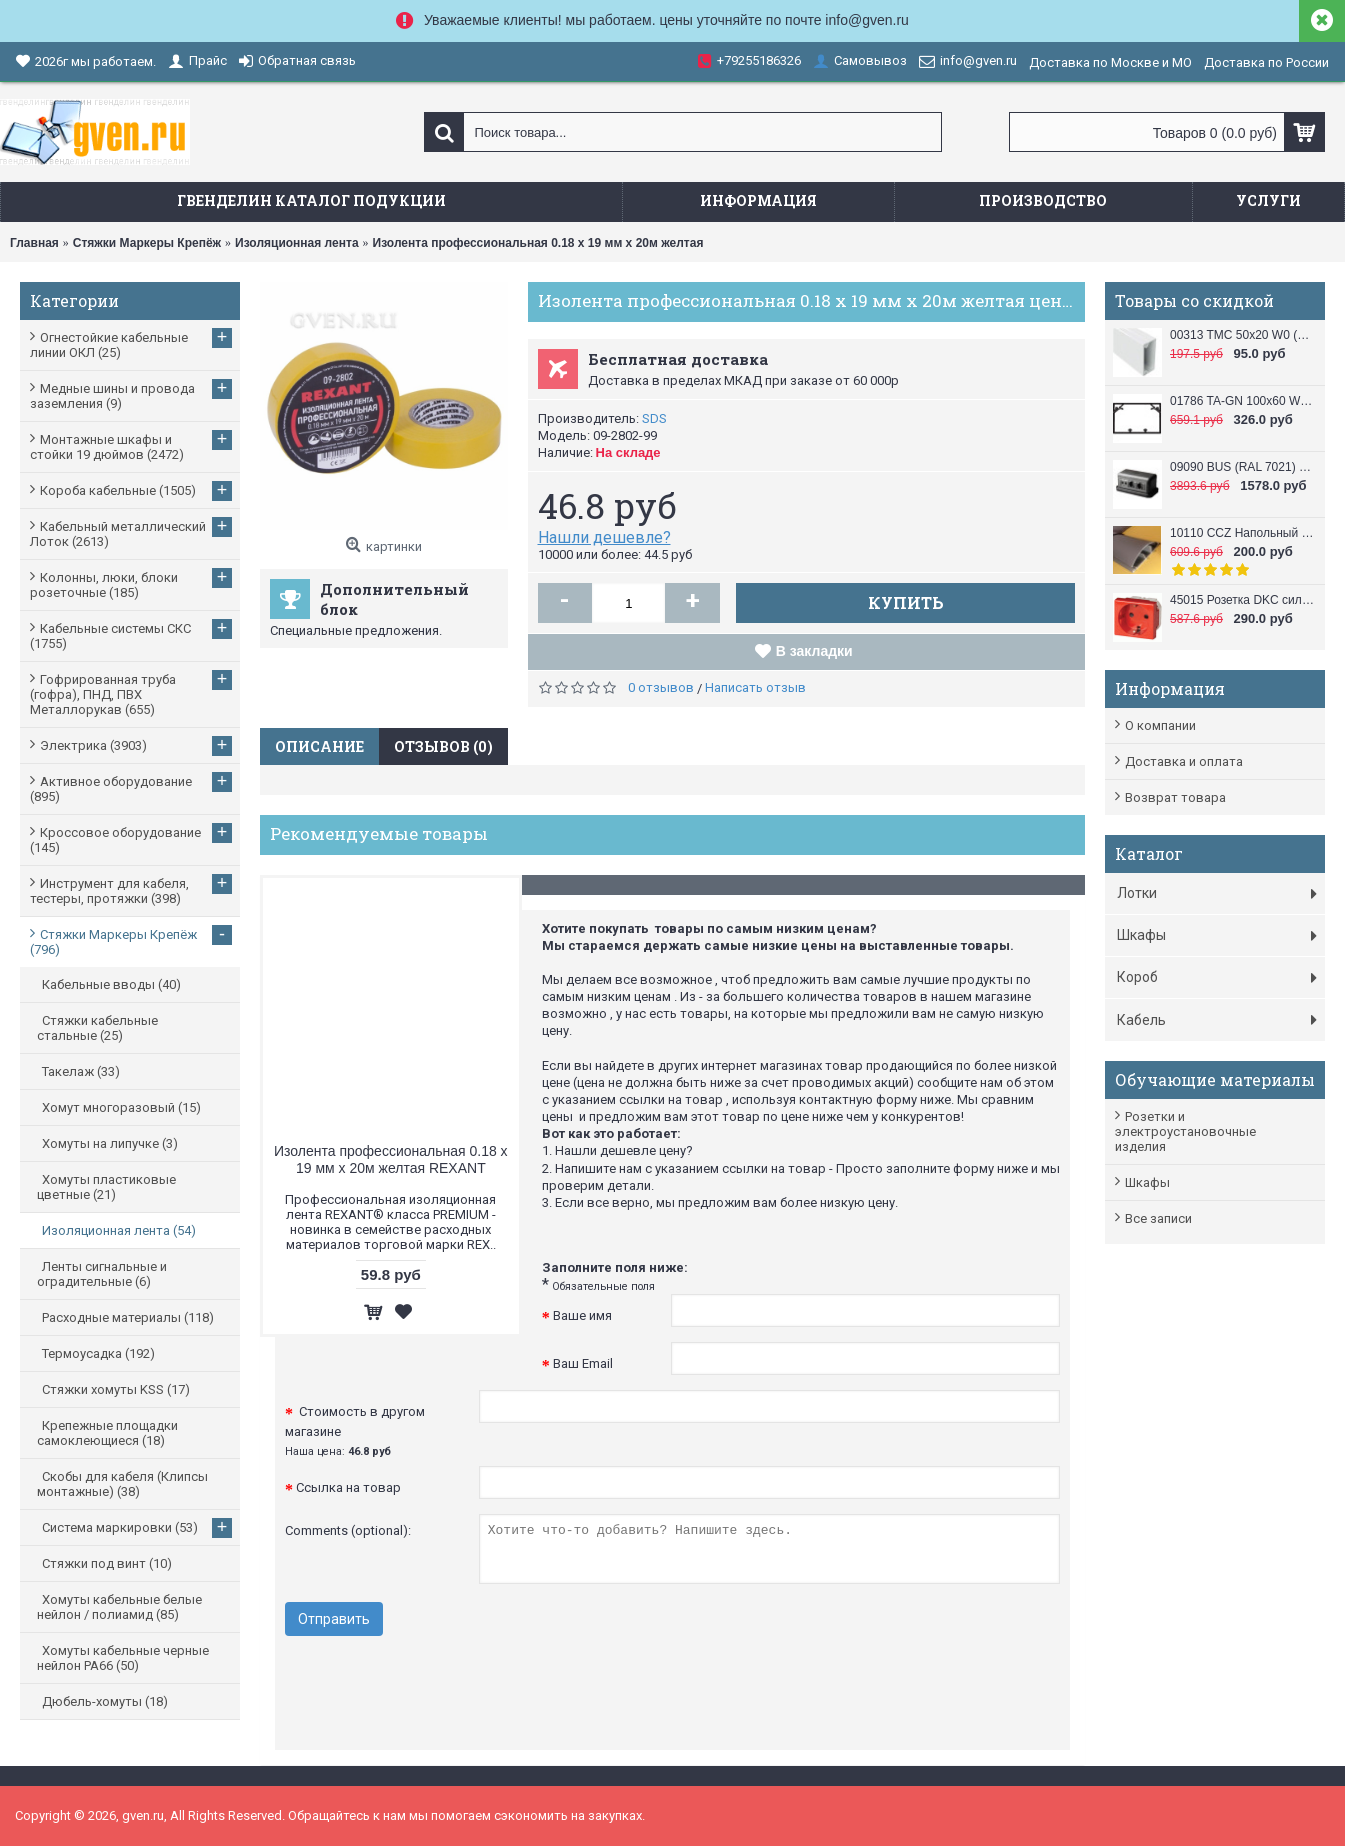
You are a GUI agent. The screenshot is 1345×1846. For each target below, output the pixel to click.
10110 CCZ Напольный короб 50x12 (1242, 533)
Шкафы (1147, 1182)
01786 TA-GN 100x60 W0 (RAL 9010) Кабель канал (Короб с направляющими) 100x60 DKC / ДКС (1242, 401)
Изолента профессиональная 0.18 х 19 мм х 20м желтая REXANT (391, 1159)
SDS (654, 418)
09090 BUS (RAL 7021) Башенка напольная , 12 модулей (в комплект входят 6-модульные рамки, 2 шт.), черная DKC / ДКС (1242, 467)
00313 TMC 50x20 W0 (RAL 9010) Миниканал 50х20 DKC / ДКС (1242, 335)
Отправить (334, 1619)
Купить (906, 602)
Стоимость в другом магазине (355, 1431)
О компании (1160, 725)
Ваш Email (583, 1363)
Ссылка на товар (348, 1487)
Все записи (1158, 1218)
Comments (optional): (348, 1530)
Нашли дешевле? (604, 537)
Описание (319, 746)
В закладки (814, 651)
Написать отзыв (755, 687)
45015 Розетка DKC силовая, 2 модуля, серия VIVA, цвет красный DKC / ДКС (1242, 600)
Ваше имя (582, 1315)
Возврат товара (1175, 797)
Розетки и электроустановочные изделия (1185, 1131)
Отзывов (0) (443, 746)
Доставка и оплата (1184, 761)
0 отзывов (661, 687)
